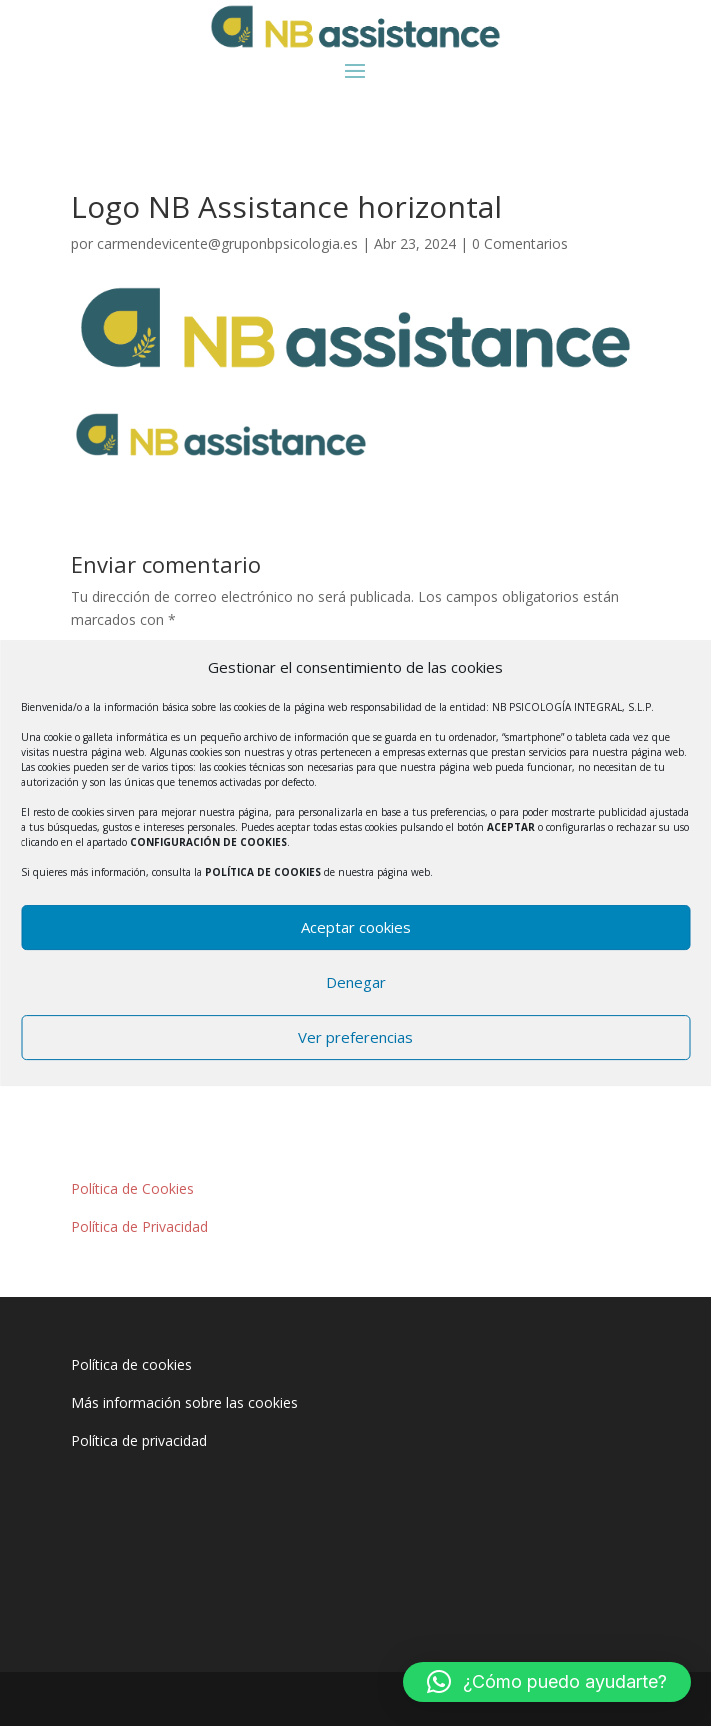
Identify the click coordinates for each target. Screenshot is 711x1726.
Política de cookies (131, 1364)
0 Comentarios (520, 243)
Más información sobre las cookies (184, 1402)
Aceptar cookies (356, 927)
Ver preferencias (355, 1037)
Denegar (356, 982)
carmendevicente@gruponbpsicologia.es (227, 243)
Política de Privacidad (139, 1226)
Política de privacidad (139, 1440)
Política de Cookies (132, 1188)
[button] (547, 1682)
